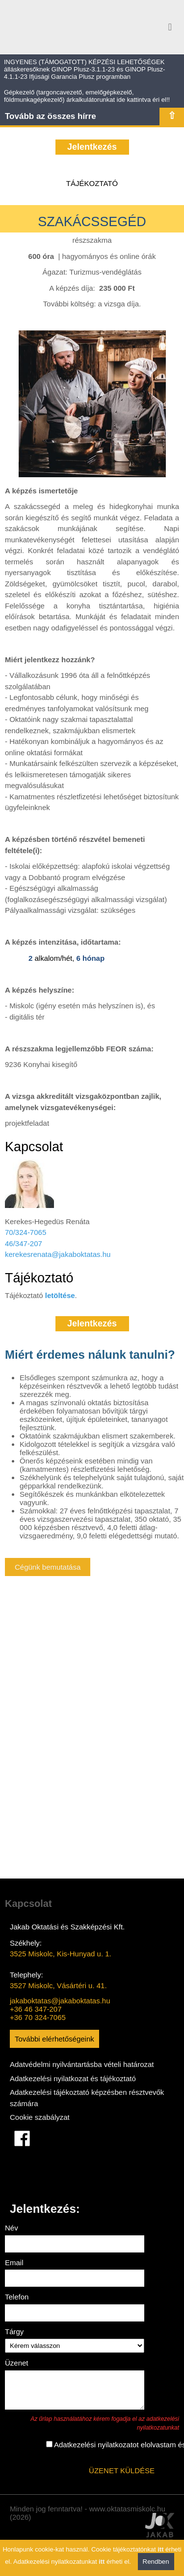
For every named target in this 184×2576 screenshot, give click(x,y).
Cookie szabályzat (40, 2117)
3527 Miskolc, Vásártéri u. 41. (58, 1985)
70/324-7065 (25, 1232)
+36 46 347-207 (36, 2009)
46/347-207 (23, 1243)
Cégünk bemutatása (47, 1567)
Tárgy (14, 2331)
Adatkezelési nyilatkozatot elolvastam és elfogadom (64, 2450)
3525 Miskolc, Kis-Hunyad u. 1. (60, 1953)
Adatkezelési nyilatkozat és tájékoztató (73, 2078)
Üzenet (16, 2363)
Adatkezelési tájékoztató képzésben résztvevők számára (87, 2098)
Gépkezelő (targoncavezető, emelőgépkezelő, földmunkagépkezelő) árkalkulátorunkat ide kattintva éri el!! (87, 96)
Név (11, 2228)
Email (14, 2262)
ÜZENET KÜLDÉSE (122, 2476)
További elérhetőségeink (54, 2039)
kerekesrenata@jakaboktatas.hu (57, 1254)
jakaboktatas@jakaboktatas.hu (60, 2000)
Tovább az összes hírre (50, 116)
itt (160, 2549)
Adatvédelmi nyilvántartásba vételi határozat (82, 2064)
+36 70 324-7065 (38, 2017)
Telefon (16, 2297)
